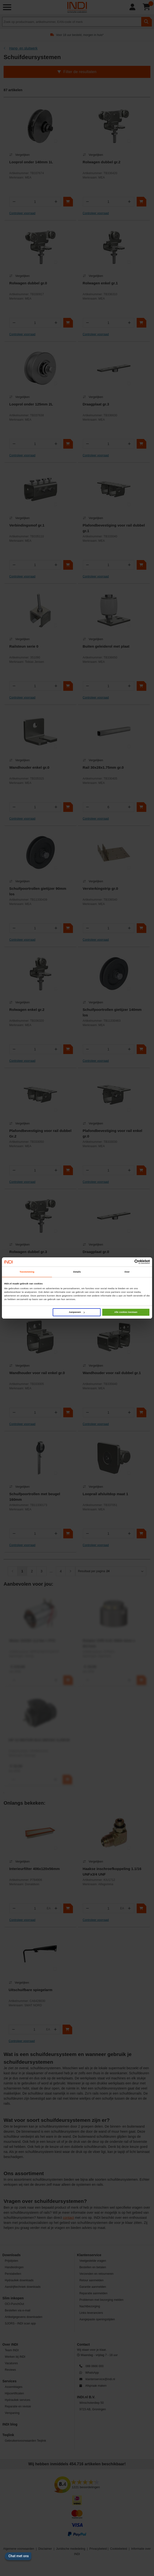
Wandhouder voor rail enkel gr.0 (37, 1373)
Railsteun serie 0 (23, 646)
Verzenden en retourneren (96, 2273)
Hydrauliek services (17, 2400)
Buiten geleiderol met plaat (106, 646)
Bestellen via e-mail (17, 2310)
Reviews (10, 2369)
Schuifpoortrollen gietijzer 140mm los (112, 1012)
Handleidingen (14, 2267)
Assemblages (13, 2387)
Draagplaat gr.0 (96, 1252)
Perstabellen (13, 2273)
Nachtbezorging (89, 2306)
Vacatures (11, 2363)
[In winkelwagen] (68, 201)
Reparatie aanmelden (93, 2293)
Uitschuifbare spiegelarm (30, 1990)
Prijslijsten (11, 2260)
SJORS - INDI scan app (20, 2323)
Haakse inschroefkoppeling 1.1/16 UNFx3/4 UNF (112, 1871)
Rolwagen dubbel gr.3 (28, 1252)
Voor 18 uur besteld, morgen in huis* (80, 35)
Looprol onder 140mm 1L (31, 162)
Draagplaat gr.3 (96, 404)
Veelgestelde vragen (92, 2260)
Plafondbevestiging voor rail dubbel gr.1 (114, 528)
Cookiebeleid (118, 2548)
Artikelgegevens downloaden (23, 2317)
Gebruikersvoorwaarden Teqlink (25, 2440)
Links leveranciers (91, 2313)
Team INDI (12, 2350)
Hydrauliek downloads (19, 2280)
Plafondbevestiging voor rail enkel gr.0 (112, 1133)
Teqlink (8, 2435)
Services (9, 2381)
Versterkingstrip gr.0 (100, 888)
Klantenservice (89, 2255)
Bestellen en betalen (92, 2267)
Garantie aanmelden (92, 2286)
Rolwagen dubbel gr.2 (102, 162)
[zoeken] (146, 22)
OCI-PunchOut (14, 2304)
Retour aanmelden (91, 2280)
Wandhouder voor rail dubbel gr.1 (112, 1373)
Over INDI (10, 2344)
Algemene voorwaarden (18, 2548)
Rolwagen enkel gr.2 (27, 1009)
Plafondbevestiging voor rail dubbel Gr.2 (40, 1133)
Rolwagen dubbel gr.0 (28, 283)
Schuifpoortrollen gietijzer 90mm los (37, 891)
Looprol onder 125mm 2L (31, 404)
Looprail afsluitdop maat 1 (105, 1494)
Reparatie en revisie (18, 2406)
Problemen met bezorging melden (101, 2300)
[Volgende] (70, 1571)
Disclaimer (45, 2548)
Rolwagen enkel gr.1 (100, 283)
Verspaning (12, 2413)
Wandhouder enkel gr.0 (29, 767)
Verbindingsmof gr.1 (27, 525)
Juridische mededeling (70, 2548)
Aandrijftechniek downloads (23, 2286)
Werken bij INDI (15, 2356)
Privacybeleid (98, 2548)
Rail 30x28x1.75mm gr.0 (103, 767)
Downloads (11, 2255)
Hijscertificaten (14, 2393)
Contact (83, 2344)
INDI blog (9, 2424)
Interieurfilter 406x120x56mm (34, 1869)
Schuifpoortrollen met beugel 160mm (34, 1496)
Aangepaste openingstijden (97, 2319)
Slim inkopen (13, 2298)
